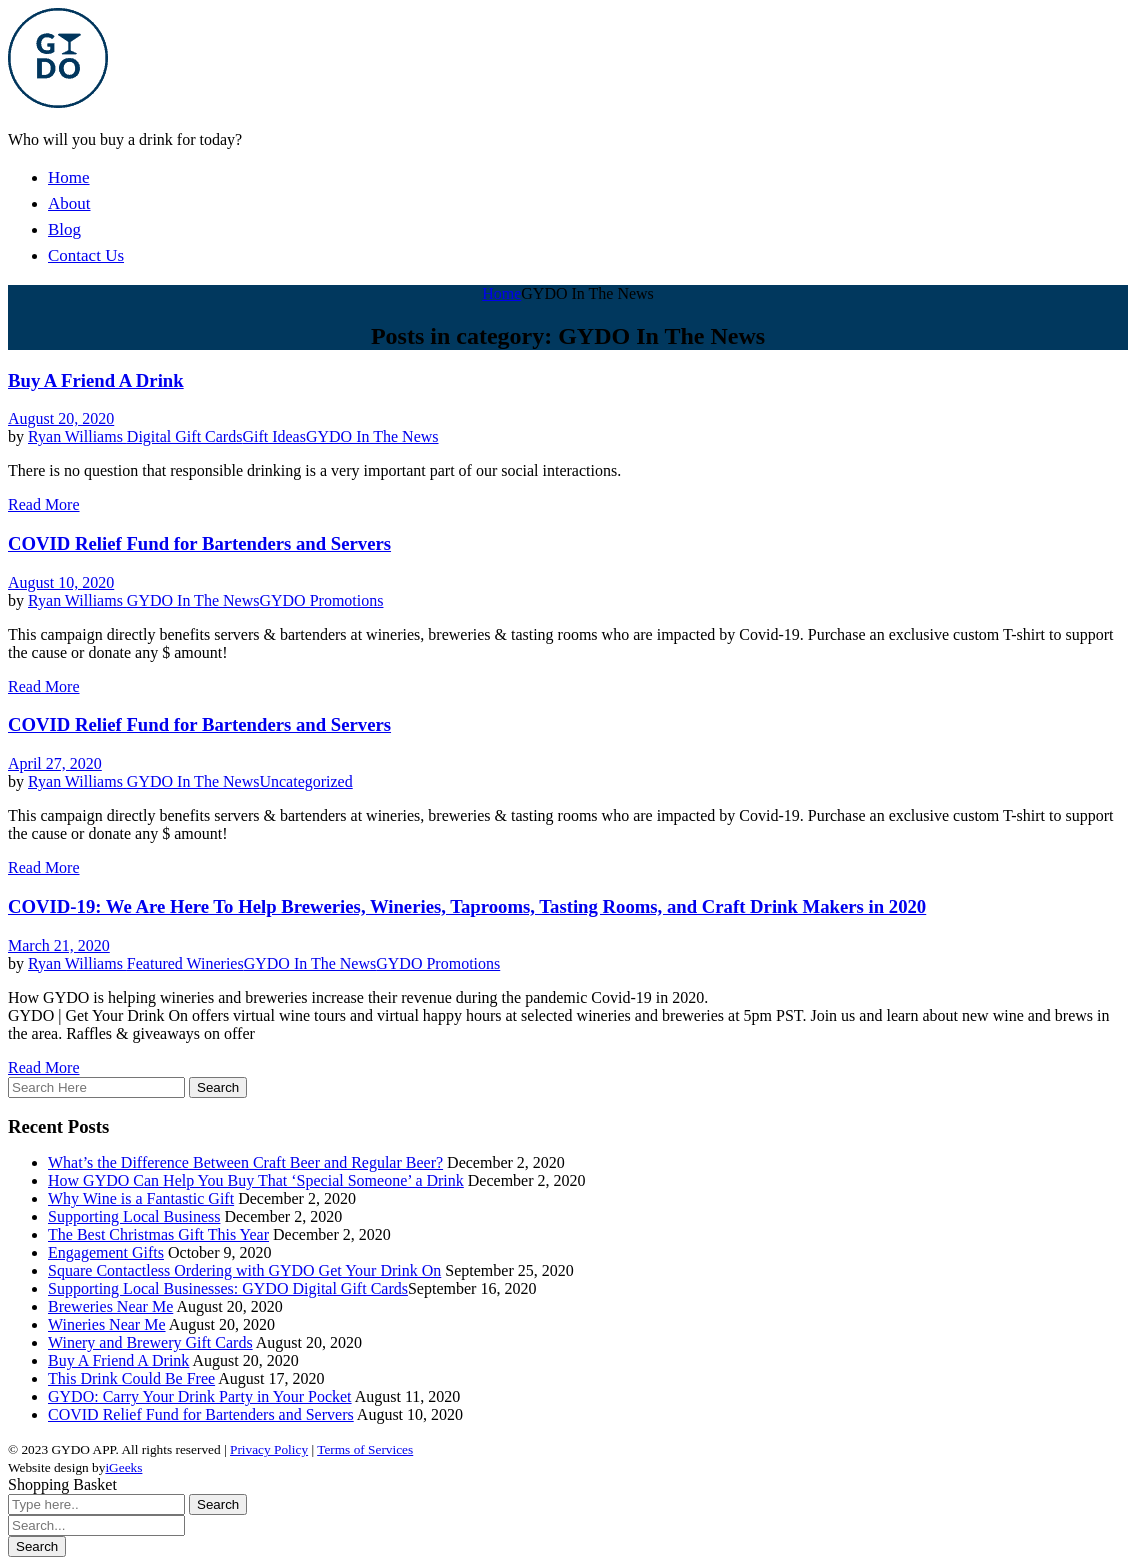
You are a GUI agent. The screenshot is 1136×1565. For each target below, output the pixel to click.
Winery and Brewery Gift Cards (150, 1342)
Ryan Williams (77, 436)
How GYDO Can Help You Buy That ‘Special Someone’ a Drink (256, 1180)
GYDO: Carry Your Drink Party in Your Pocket (200, 1396)
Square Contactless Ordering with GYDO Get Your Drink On (244, 1270)
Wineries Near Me (107, 1324)
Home (501, 293)
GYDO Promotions (321, 600)
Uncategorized (305, 781)
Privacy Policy (269, 1449)
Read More (44, 504)
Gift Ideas (274, 436)
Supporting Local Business (134, 1216)
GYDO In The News (372, 436)
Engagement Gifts (106, 1252)
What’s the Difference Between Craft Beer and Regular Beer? (245, 1162)
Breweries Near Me (110, 1306)
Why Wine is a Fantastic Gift (141, 1198)
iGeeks (123, 1467)
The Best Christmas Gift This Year (158, 1234)
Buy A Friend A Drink (96, 380)
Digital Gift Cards (185, 436)
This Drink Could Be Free (131, 1378)
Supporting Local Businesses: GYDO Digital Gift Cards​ (228, 1288)
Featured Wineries (185, 963)
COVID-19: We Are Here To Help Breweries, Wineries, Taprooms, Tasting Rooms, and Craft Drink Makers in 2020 (467, 906)
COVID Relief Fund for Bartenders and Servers (199, 543)
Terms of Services (365, 1449)
